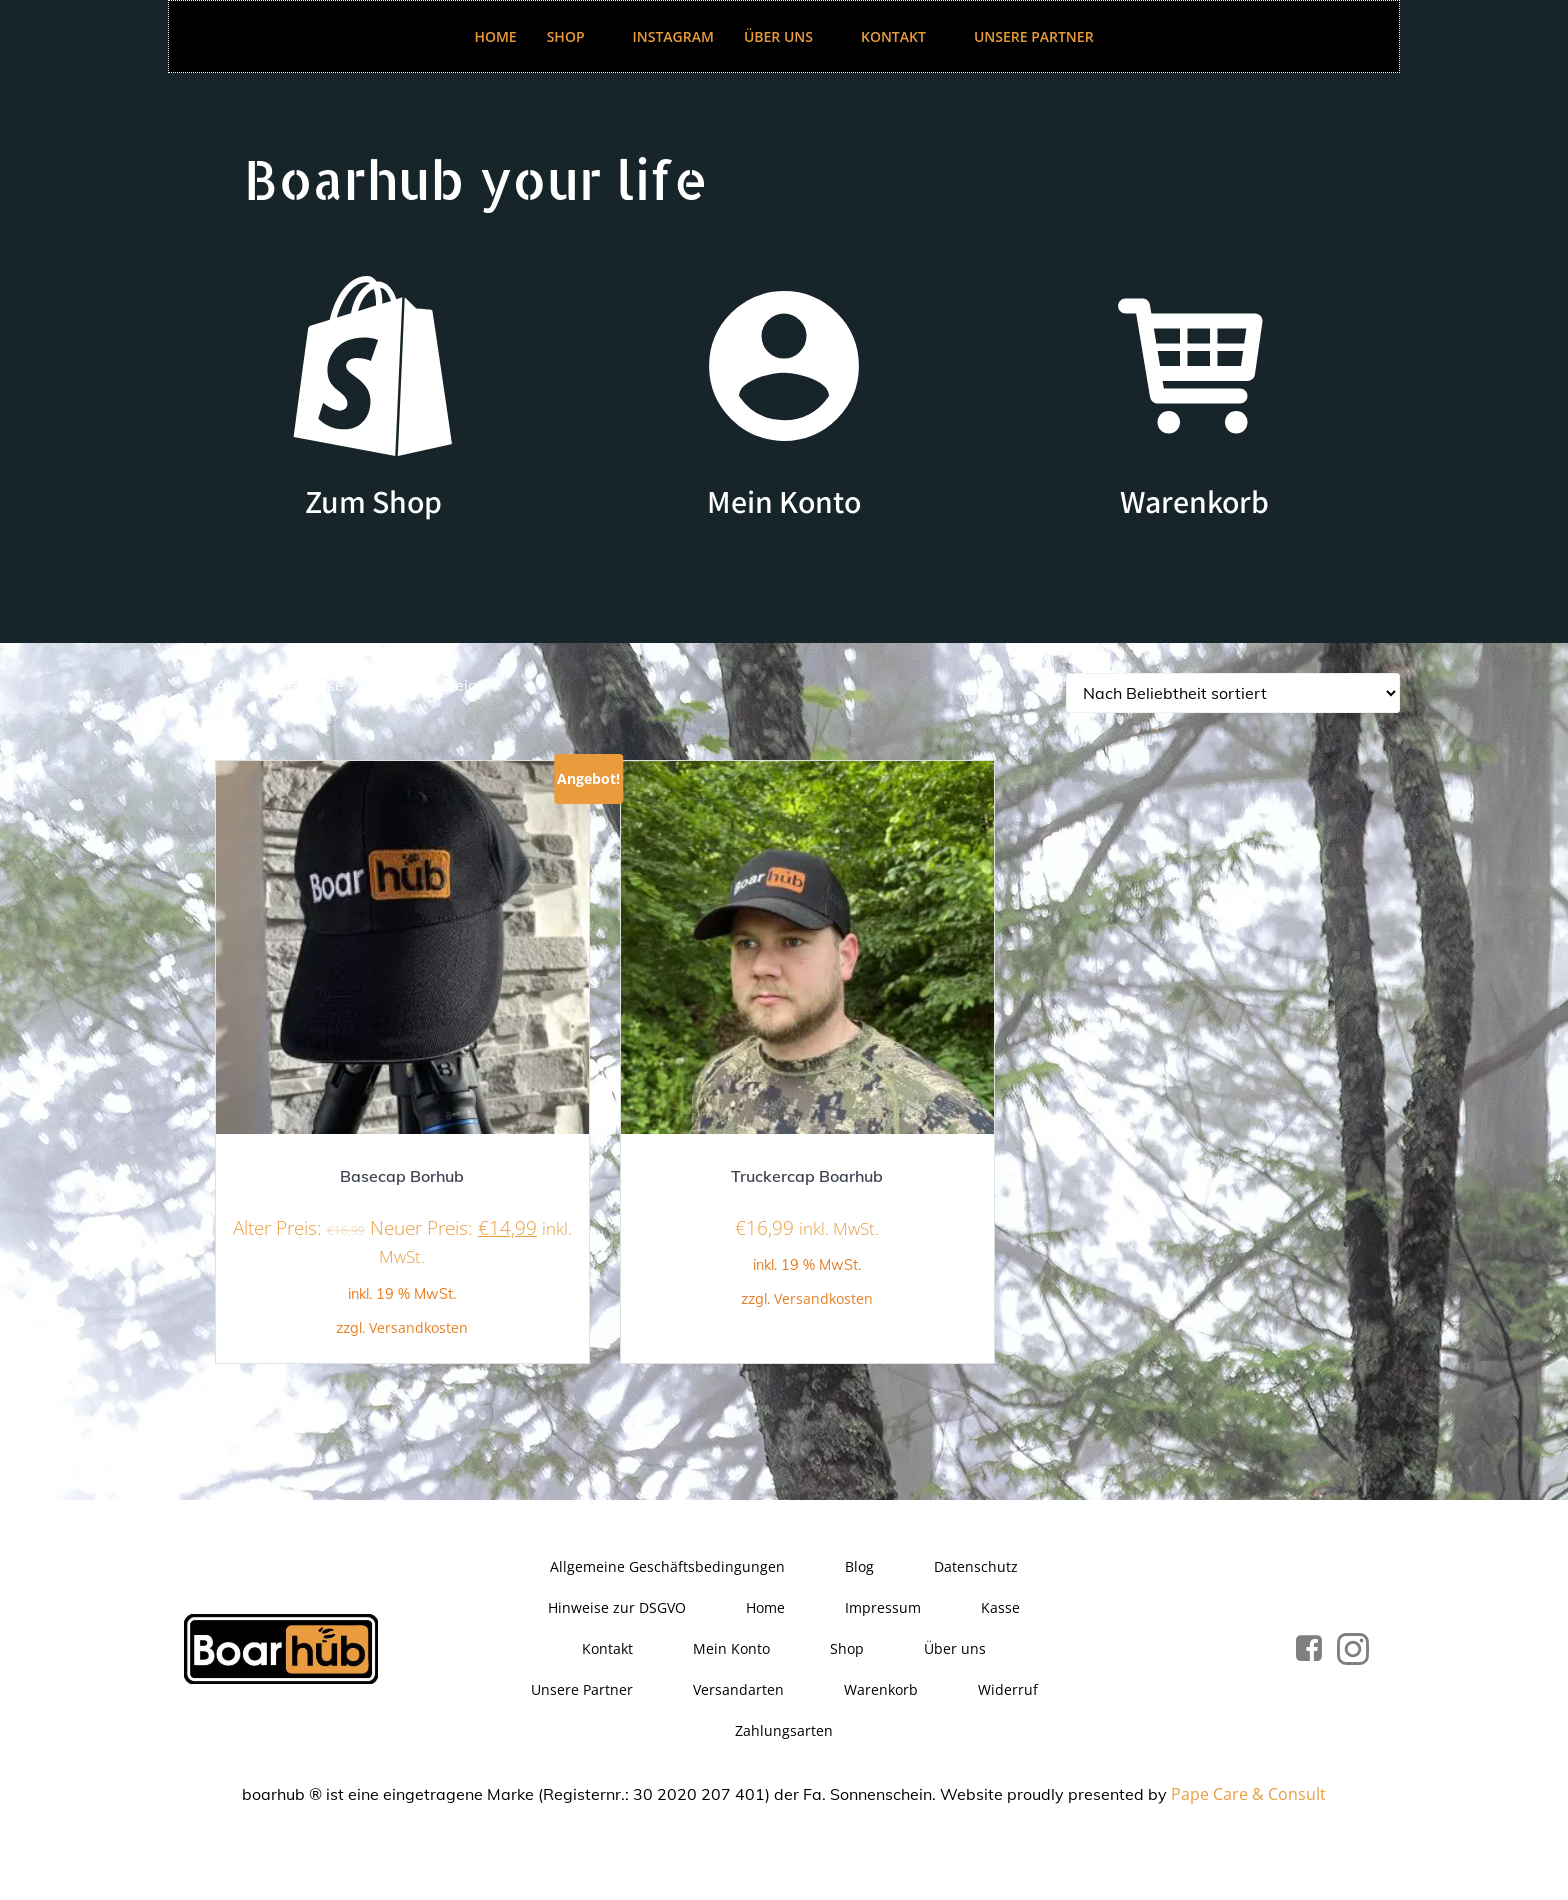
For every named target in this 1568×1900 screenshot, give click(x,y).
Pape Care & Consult (1248, 1794)
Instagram (673, 36)
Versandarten (738, 1689)
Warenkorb (881, 1689)
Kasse (1000, 1607)
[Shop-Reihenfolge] (1233, 693)
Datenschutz (976, 1566)
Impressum (883, 1607)
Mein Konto (731, 1648)
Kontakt (902, 36)
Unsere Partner (1034, 36)
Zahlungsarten (784, 1730)
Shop (575, 36)
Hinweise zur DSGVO (617, 1607)
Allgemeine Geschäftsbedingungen (667, 1566)
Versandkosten (418, 1327)
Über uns (787, 36)
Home (495, 36)
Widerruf (1008, 1689)
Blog (859, 1566)
